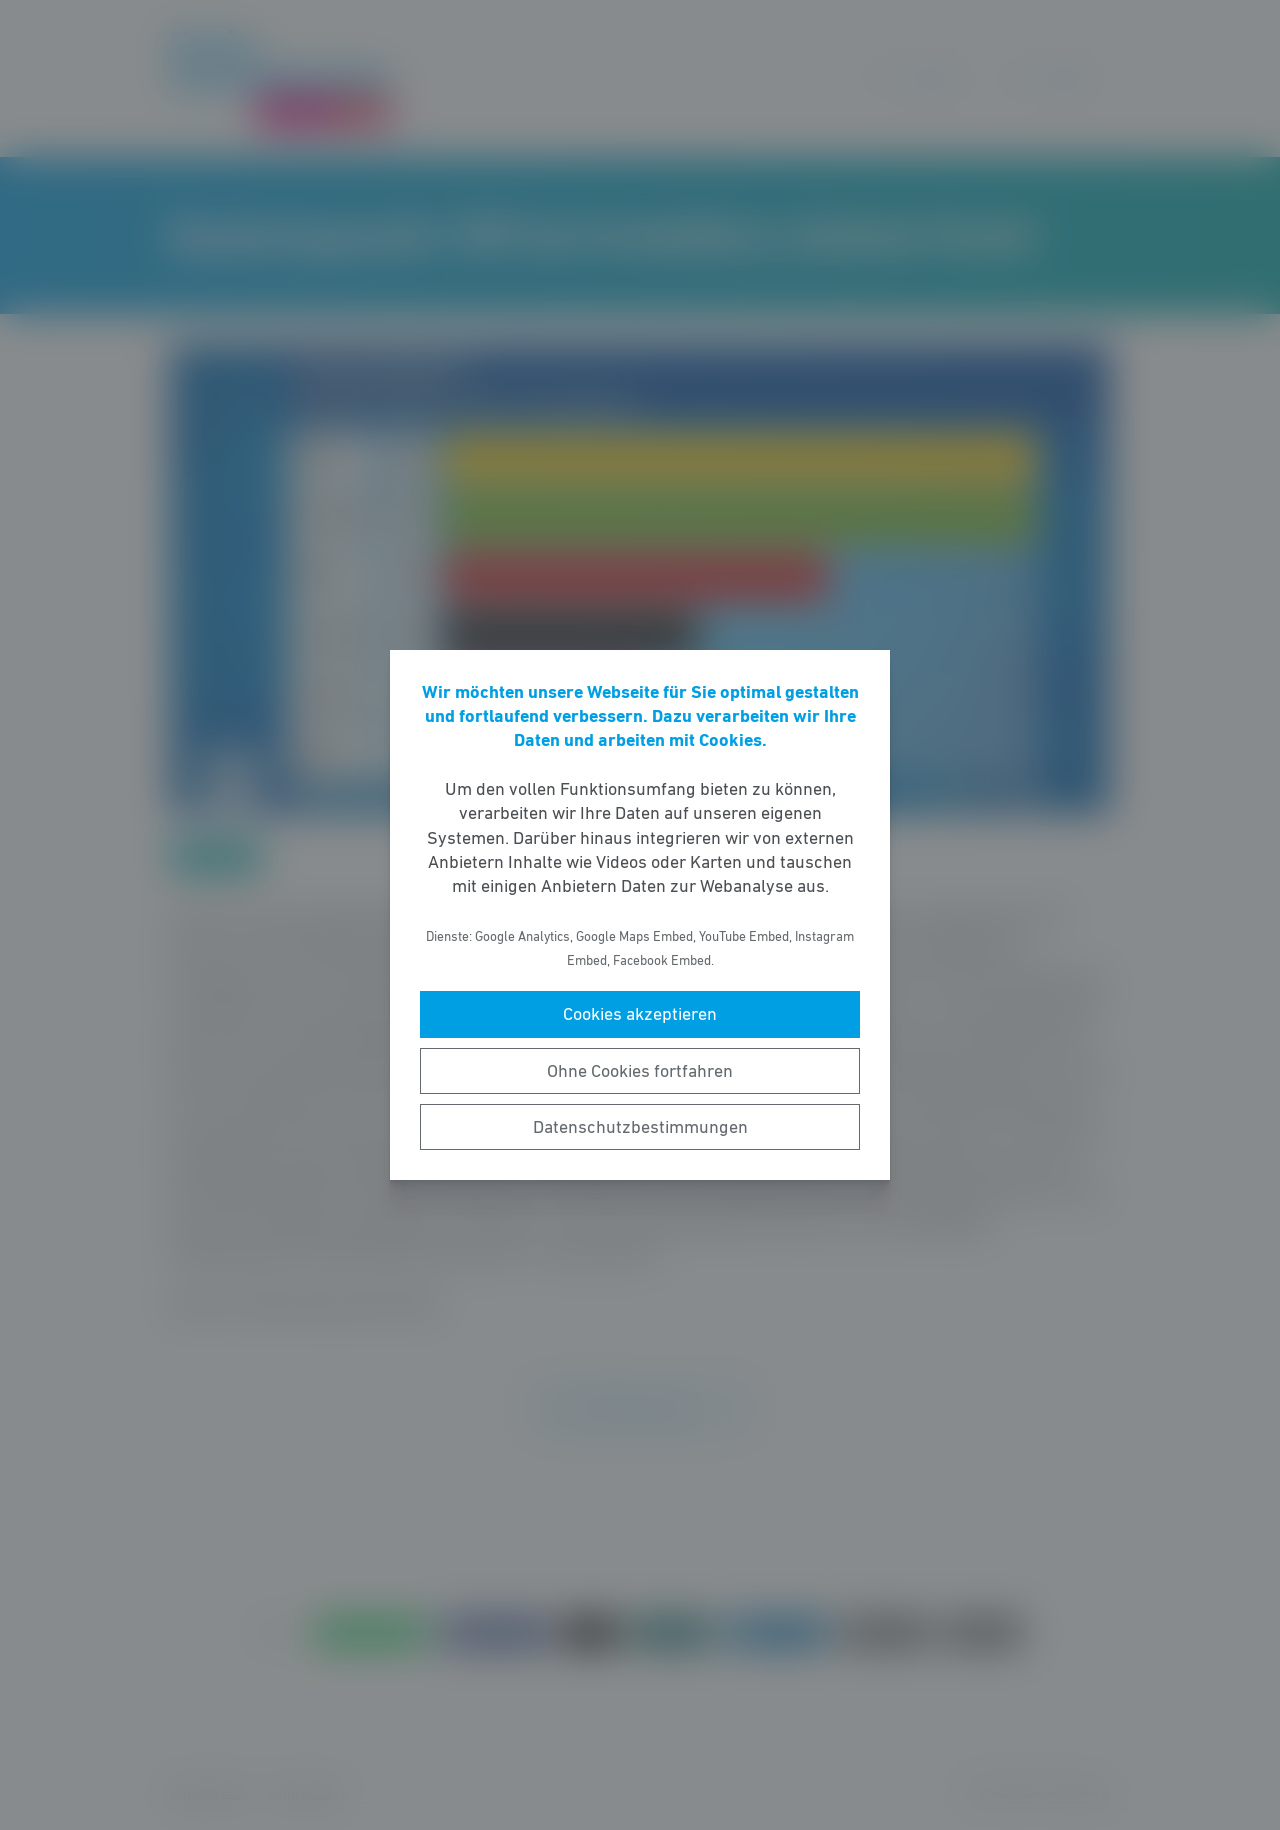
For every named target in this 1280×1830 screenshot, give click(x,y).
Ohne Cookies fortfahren (640, 1071)
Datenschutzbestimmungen (640, 1127)
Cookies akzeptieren (640, 1014)
